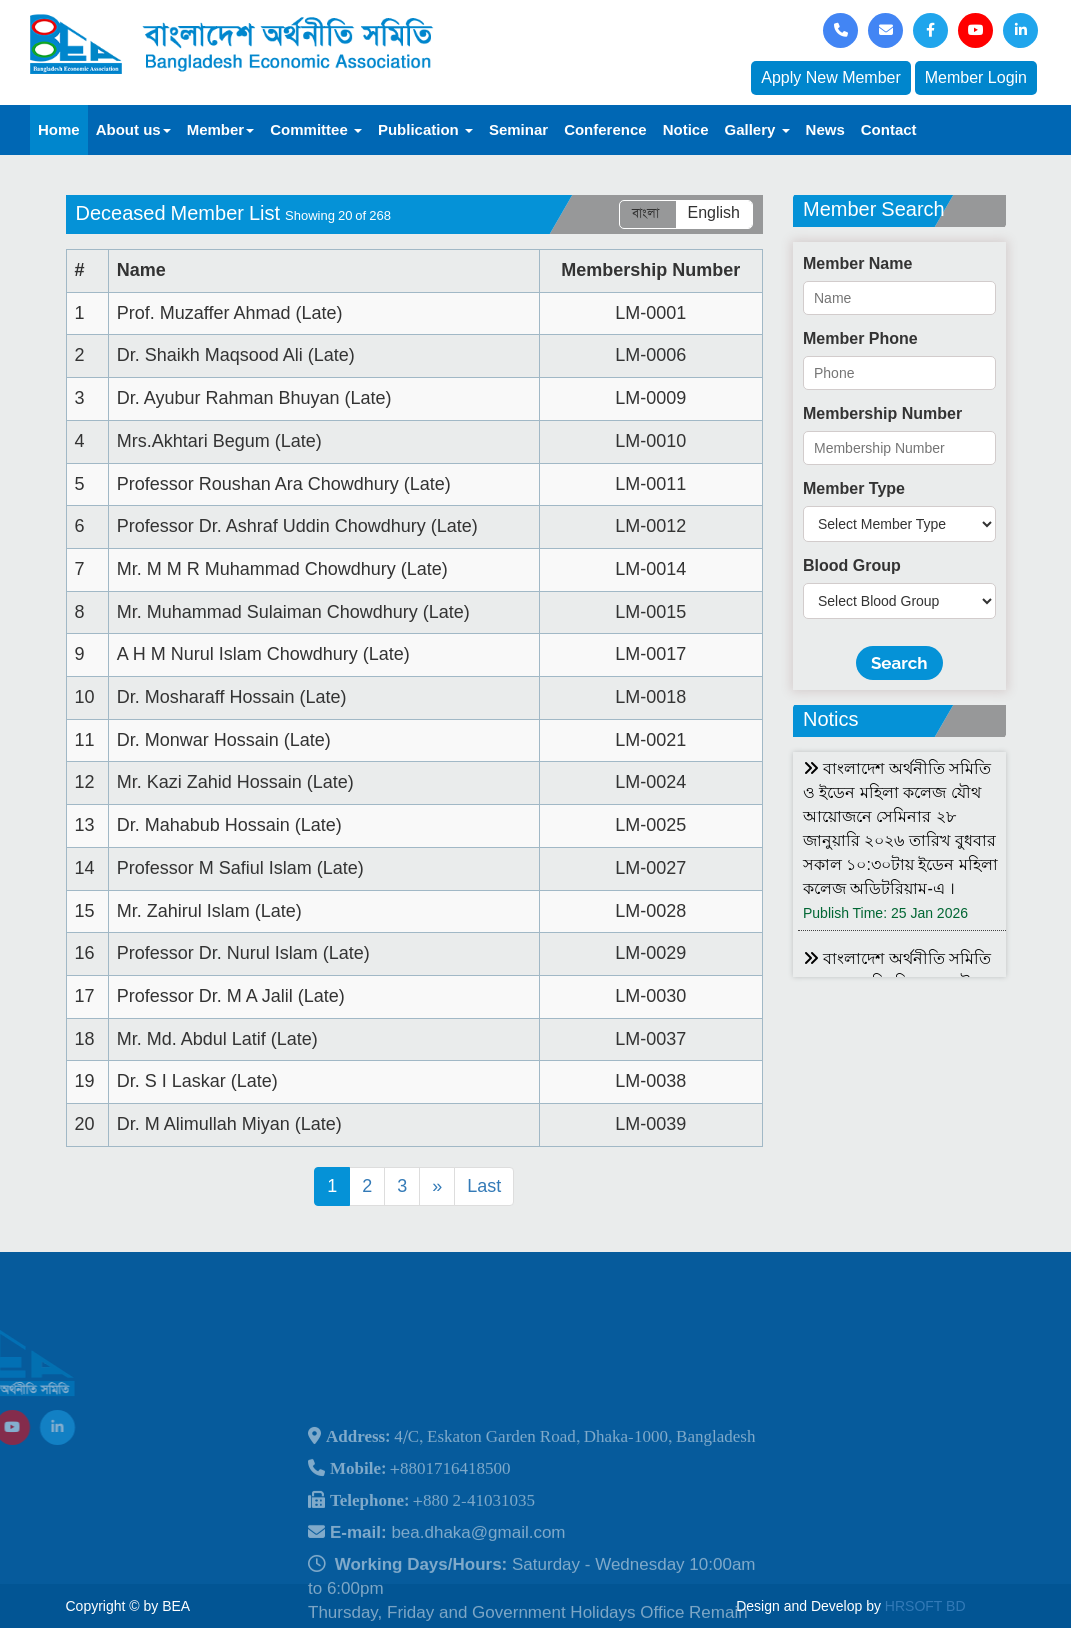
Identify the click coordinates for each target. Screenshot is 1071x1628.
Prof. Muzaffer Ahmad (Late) (230, 313)
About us (133, 129)
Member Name (857, 263)
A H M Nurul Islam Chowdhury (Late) (263, 654)
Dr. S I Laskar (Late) (197, 1081)
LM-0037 (650, 1039)
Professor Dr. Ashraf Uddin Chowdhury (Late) (297, 526)
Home (59, 129)
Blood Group (852, 565)
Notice (686, 129)
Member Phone (860, 338)
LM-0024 (650, 782)
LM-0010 (650, 441)
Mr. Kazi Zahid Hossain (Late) (235, 782)
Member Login (976, 77)
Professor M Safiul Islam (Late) (240, 868)
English (714, 213)
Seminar (518, 129)
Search (899, 663)
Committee (316, 129)
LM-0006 (650, 355)
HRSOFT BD (925, 1606)
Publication (425, 129)
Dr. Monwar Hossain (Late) (224, 740)
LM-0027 (650, 868)
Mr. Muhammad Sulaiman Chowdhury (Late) (293, 612)
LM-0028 (650, 911)
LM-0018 (650, 697)
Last (484, 1186)
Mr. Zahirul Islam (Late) (209, 911)
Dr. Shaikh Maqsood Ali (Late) (236, 355)
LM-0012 (650, 526)
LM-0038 (650, 1081)
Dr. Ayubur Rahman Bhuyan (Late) (254, 398)
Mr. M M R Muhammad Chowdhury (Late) (282, 569)
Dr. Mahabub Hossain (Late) (229, 825)
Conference (605, 129)
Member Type (854, 488)
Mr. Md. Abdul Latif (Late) (217, 1039)
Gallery (757, 129)
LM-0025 (650, 825)
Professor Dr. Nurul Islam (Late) (243, 953)
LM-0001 (650, 313)
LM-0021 (650, 740)
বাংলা (645, 213)
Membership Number (882, 413)
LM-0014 (650, 569)
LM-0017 (650, 654)
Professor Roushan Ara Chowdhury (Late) (284, 484)
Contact (889, 129)
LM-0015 (650, 612)
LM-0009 (650, 398)
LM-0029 (650, 953)
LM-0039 (650, 1124)
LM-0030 (650, 996)
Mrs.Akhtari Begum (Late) (219, 441)
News (825, 129)
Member (221, 129)
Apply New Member (831, 77)
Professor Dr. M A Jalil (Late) (231, 996)
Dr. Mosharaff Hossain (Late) (232, 697)
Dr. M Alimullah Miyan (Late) (229, 1124)
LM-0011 (650, 484)
